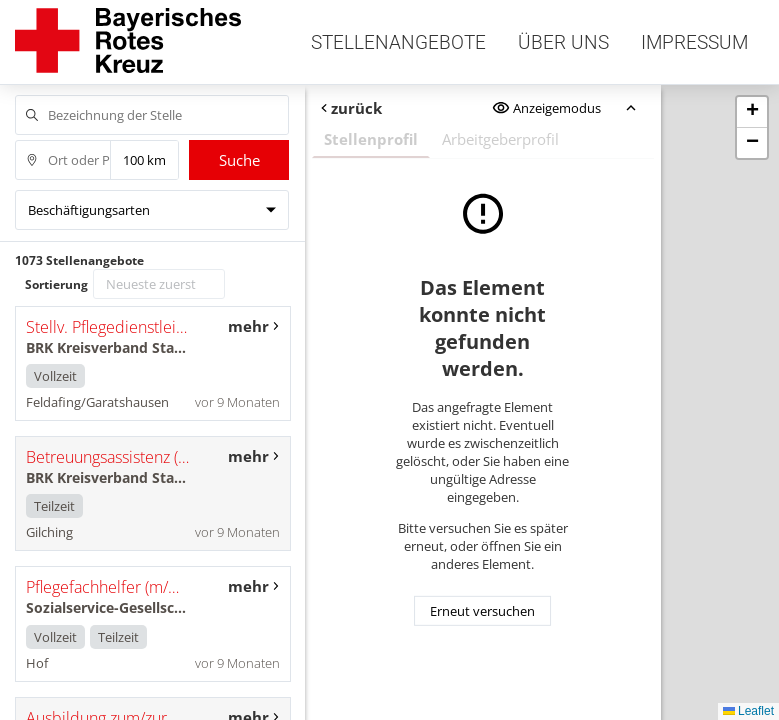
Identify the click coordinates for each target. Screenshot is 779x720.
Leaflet (748, 711)
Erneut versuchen (482, 611)
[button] (752, 112)
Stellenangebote (398, 42)
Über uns (563, 42)
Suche (239, 160)
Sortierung (56, 284)
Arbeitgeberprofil (500, 139)
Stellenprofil (371, 139)
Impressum (694, 42)
